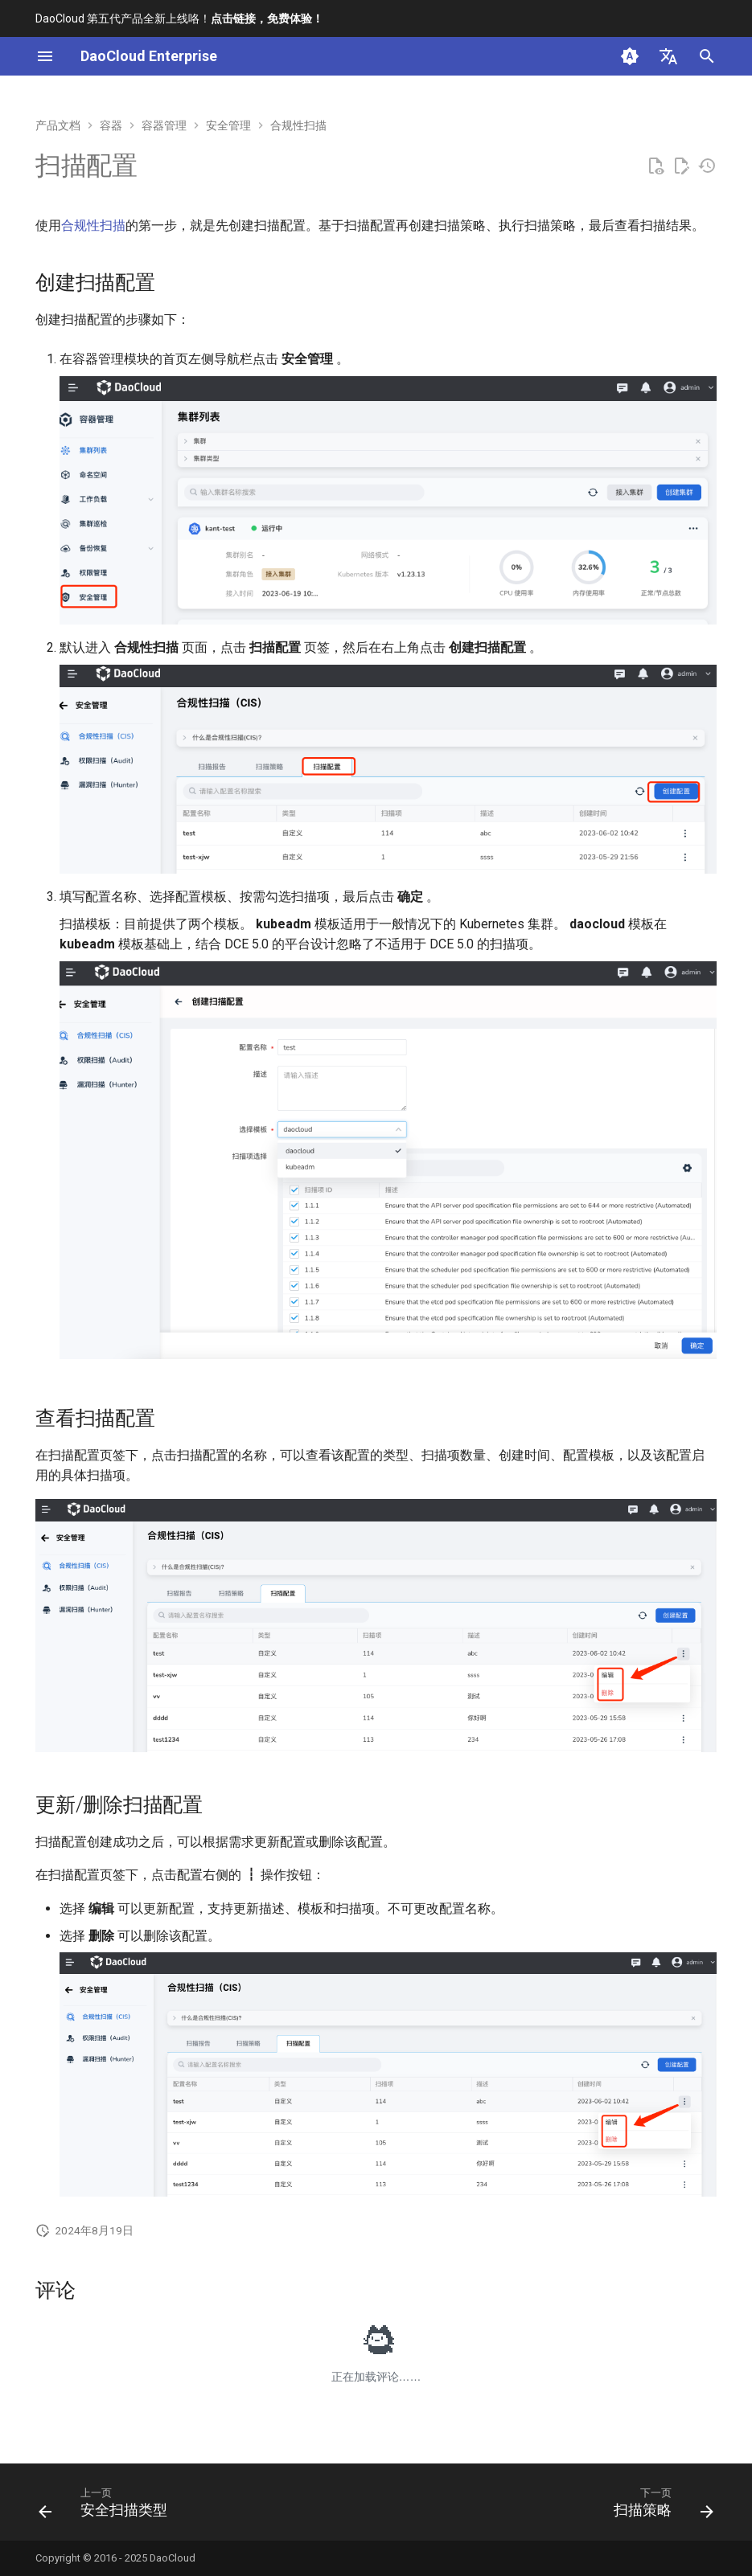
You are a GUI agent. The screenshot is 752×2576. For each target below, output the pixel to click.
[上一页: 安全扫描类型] (106, 2507)
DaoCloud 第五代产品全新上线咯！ (179, 18)
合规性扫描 (93, 225)
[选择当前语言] (668, 56)
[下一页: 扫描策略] (660, 2507)
